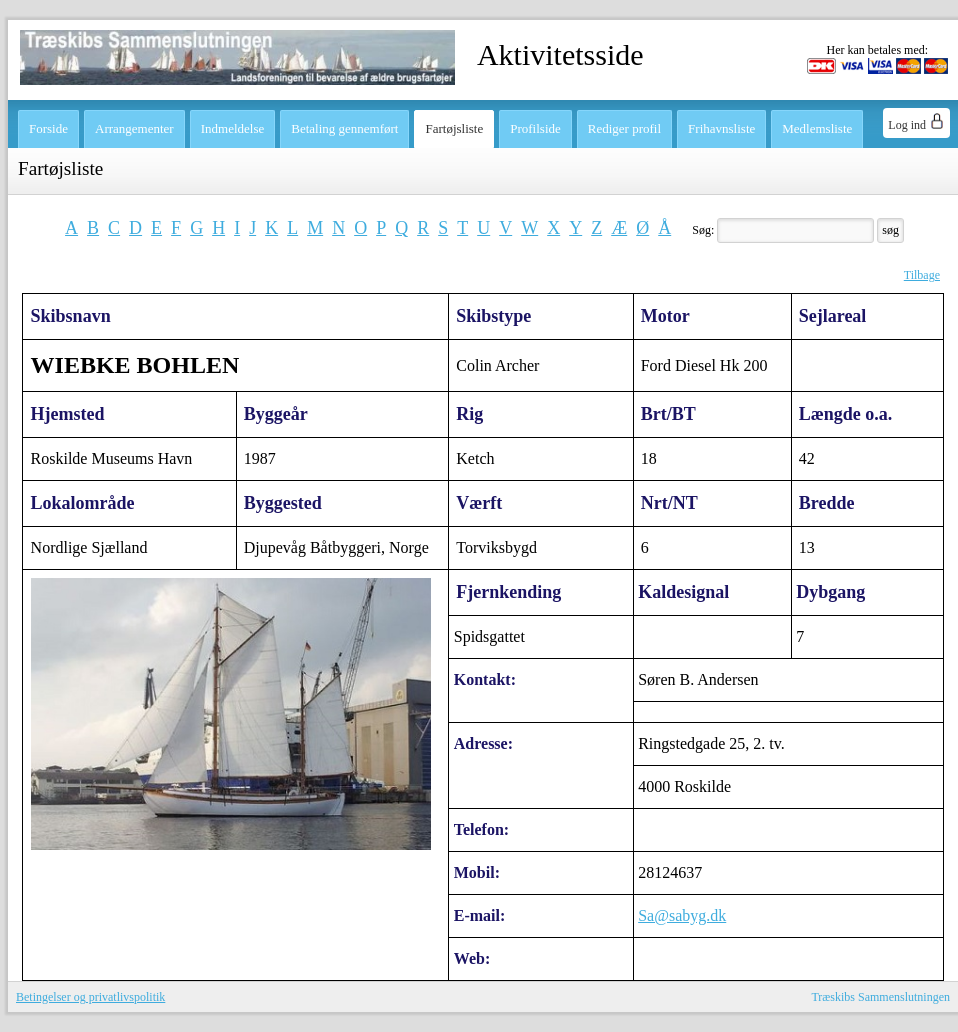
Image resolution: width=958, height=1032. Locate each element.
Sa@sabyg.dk (682, 915)
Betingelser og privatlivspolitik (90, 997)
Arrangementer (134, 128)
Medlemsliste (817, 128)
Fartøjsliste (454, 128)
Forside (48, 128)
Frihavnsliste (721, 128)
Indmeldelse (233, 128)
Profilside (535, 128)
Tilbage (922, 275)
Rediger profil (624, 128)
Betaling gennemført (344, 128)
